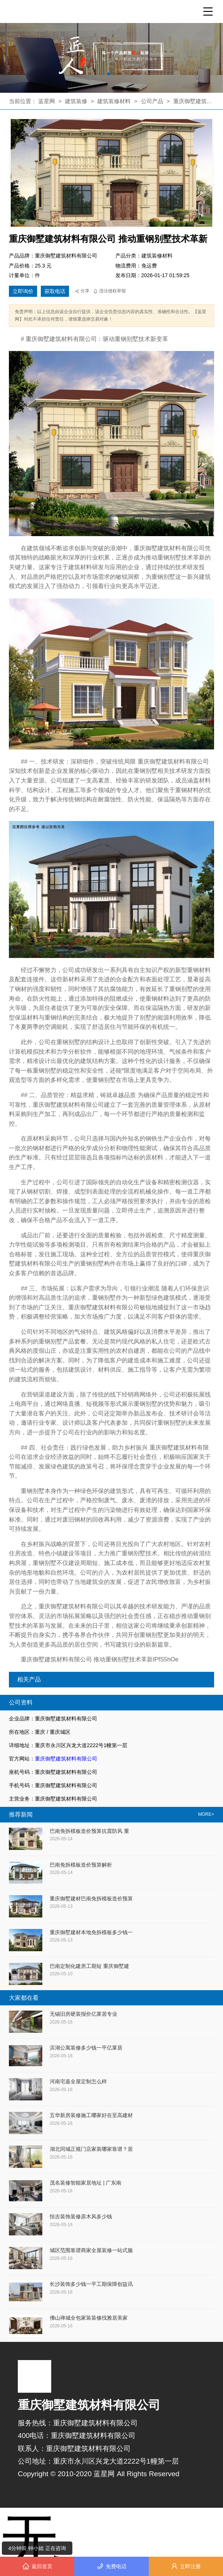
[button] (108, 73)
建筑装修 (76, 101)
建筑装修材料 (114, 101)
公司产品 (152, 101)
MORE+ (206, 1814)
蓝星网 (47, 101)
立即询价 (23, 291)
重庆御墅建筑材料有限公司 (66, 1759)
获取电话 (55, 291)
